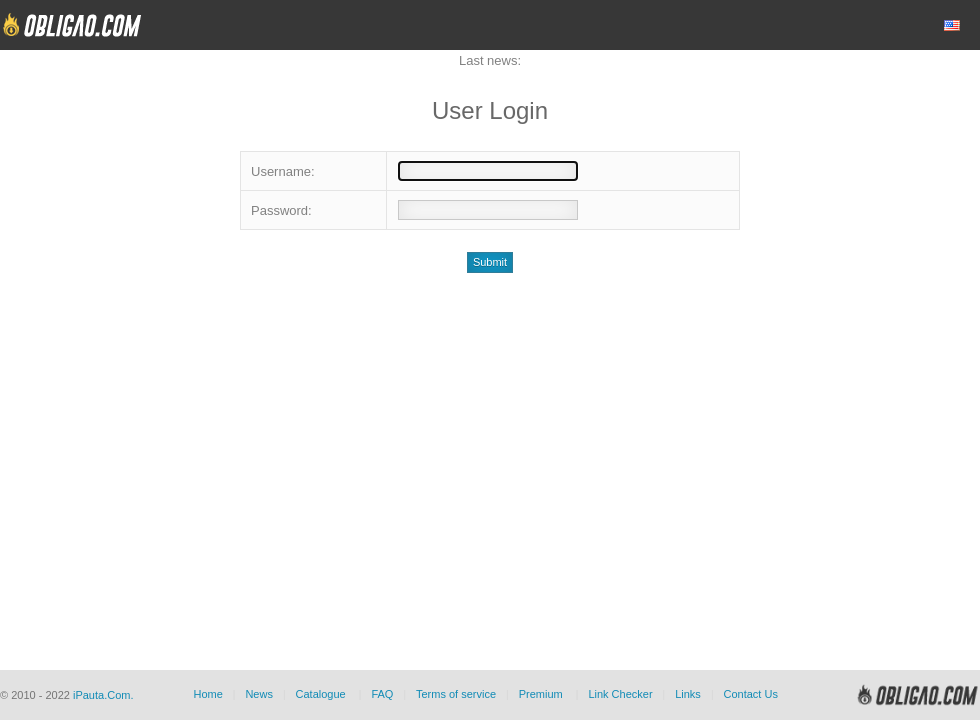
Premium (541, 694)
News (259, 694)
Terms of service (456, 694)
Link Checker (620, 694)
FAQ (382, 694)
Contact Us (750, 694)
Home (207, 694)
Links (688, 694)
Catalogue (321, 694)
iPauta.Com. (103, 695)
